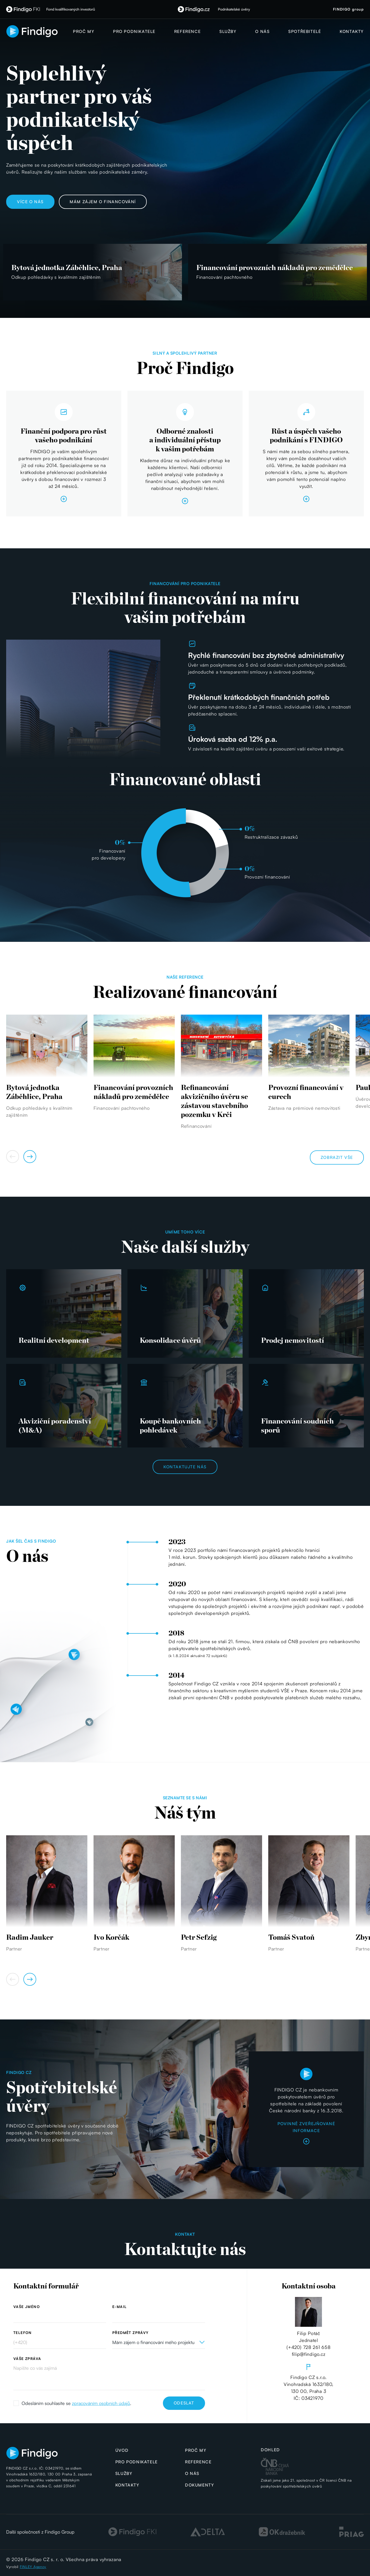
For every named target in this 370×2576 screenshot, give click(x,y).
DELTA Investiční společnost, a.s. (207, 2531)
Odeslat (184, 2402)
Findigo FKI (132, 2531)
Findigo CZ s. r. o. (32, 31)
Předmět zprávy (130, 2332)
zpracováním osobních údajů (101, 2403)
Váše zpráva (27, 2358)
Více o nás (30, 201)
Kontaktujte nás (185, 1466)
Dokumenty (199, 2485)
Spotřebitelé (304, 31)
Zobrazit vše (337, 1157)
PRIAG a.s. (351, 2532)
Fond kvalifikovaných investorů (70, 9)
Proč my (83, 31)
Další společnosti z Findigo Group (40, 2532)
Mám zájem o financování (103, 201)
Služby (228, 31)
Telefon (22, 2332)
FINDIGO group (348, 9)
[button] (12, 1156)
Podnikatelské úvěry (234, 9)
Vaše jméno (26, 2306)
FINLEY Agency (33, 2566)
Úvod (121, 2450)
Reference (187, 31)
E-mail (119, 2306)
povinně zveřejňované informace (306, 2127)
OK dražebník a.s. (282, 2531)
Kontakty (352, 31)
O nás (262, 31)
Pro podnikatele (134, 31)
